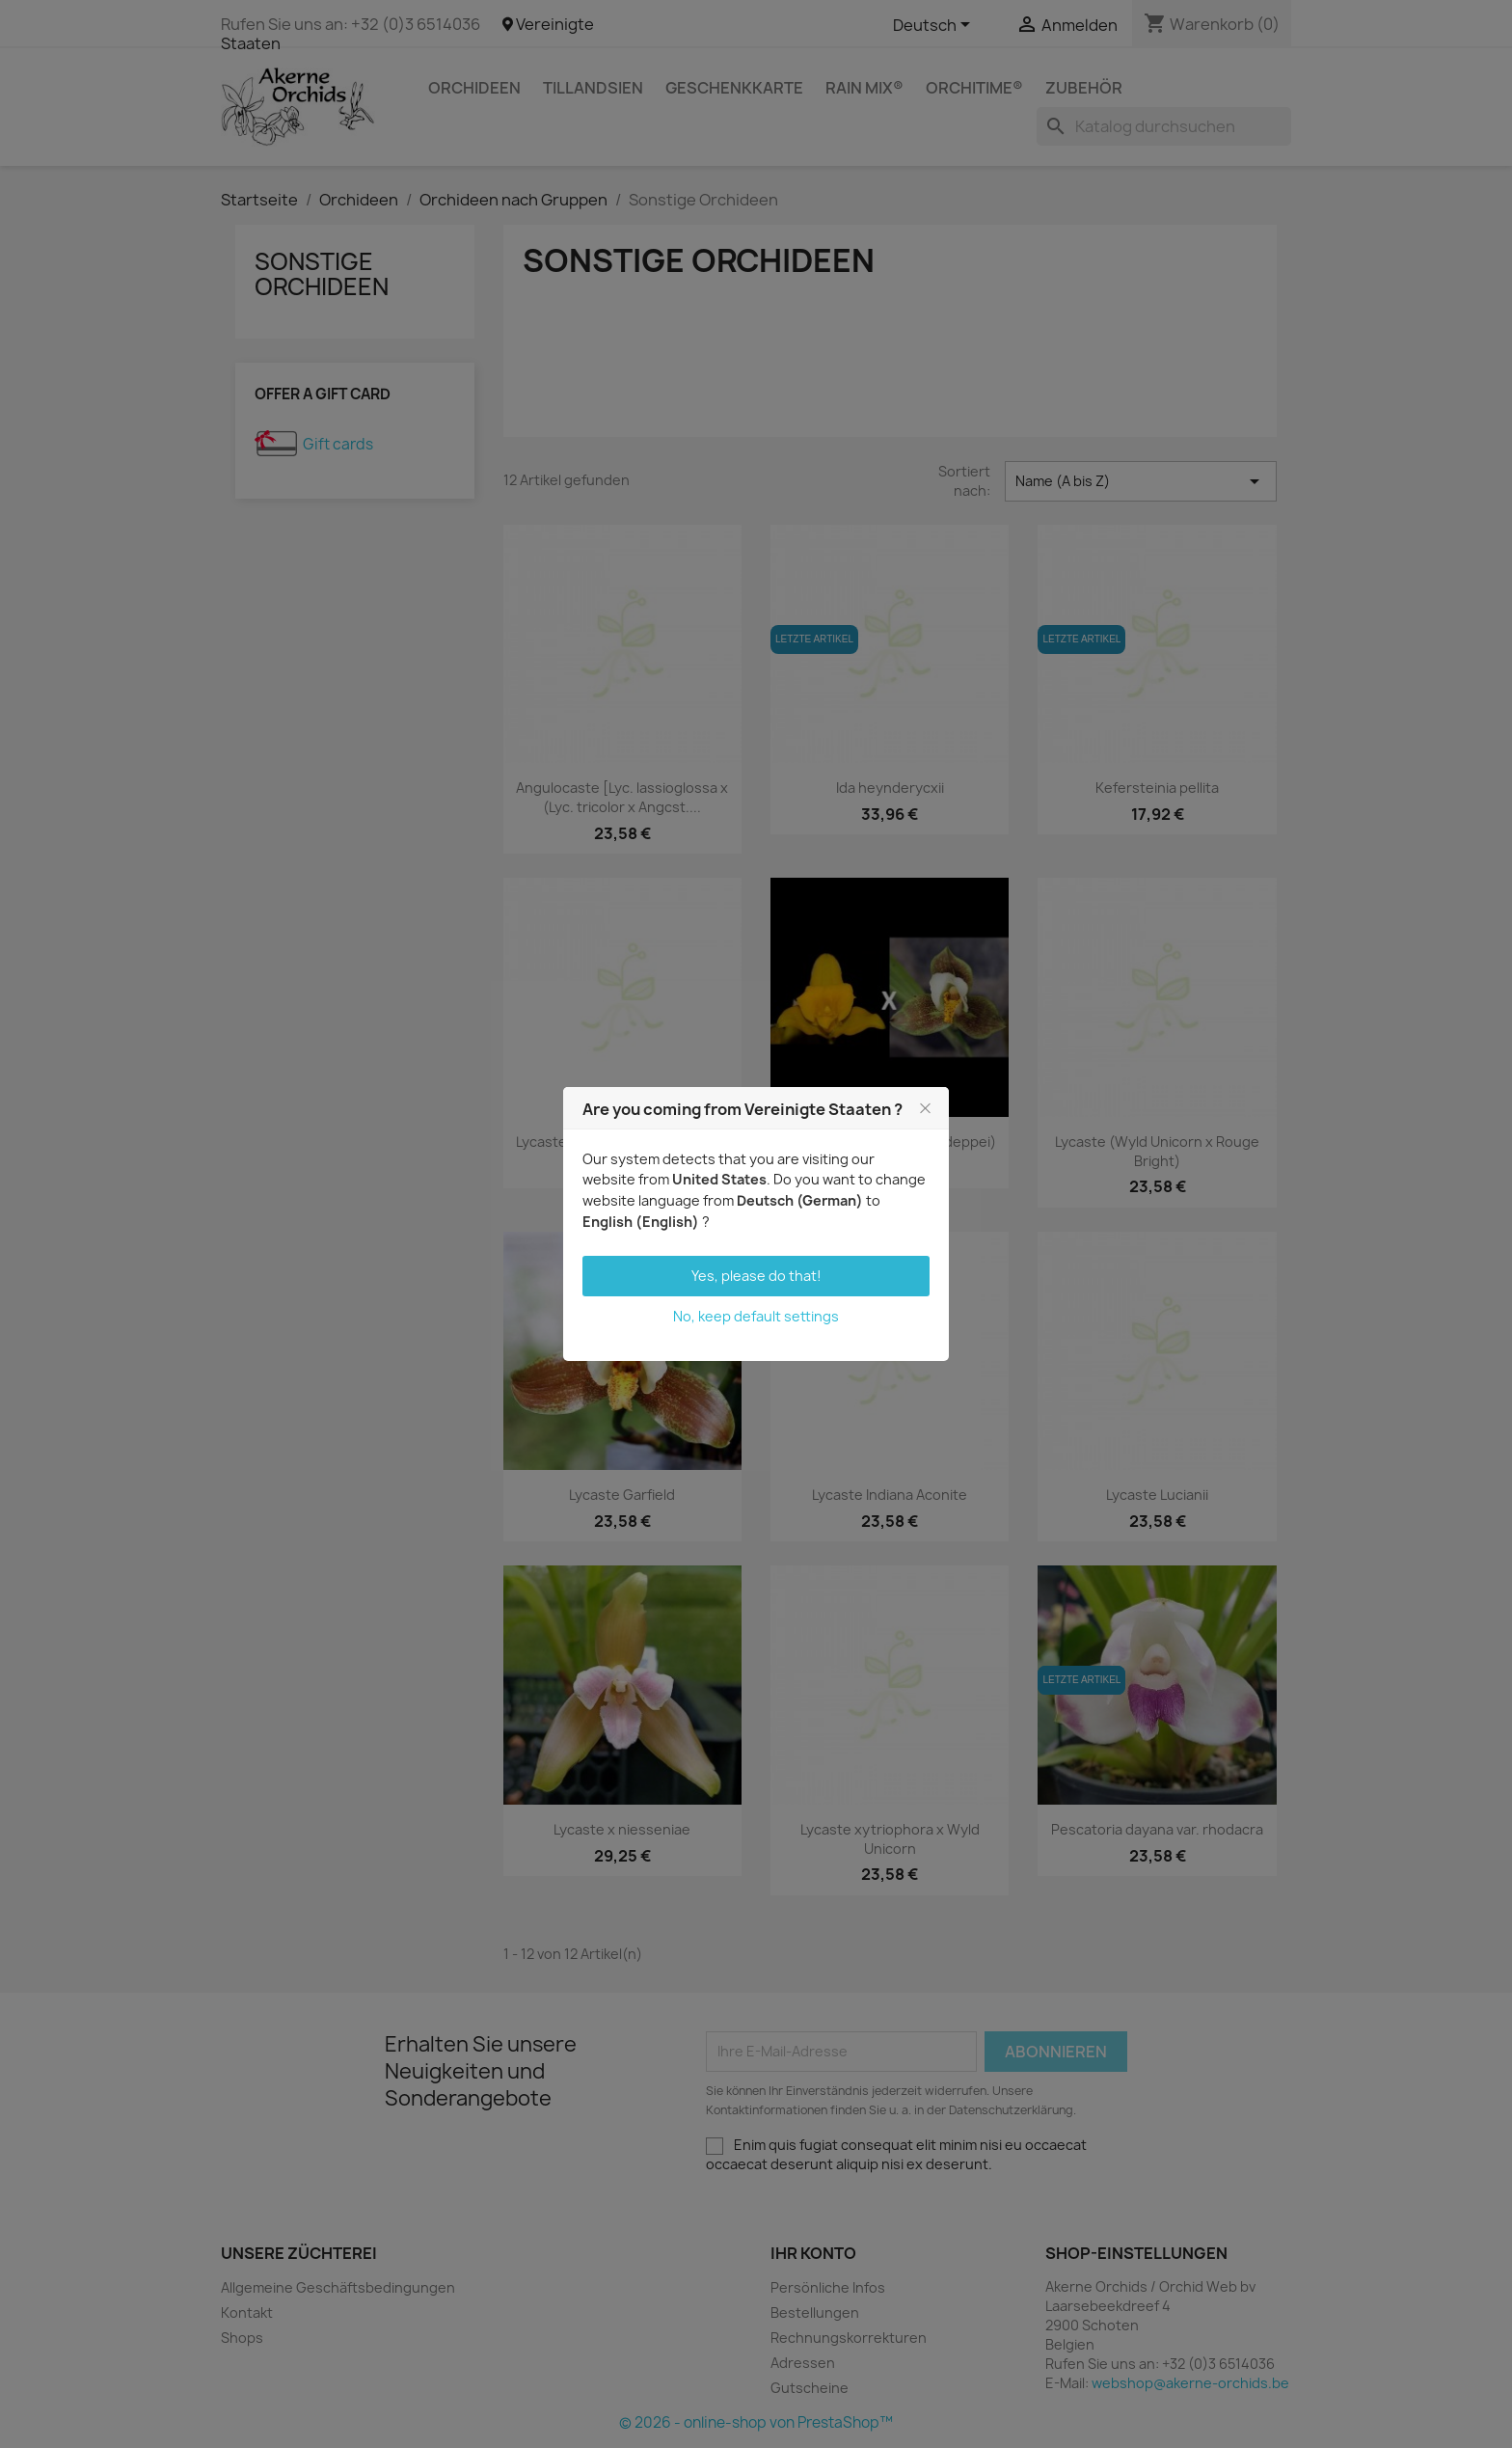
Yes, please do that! (756, 1275)
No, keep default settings (756, 1316)
